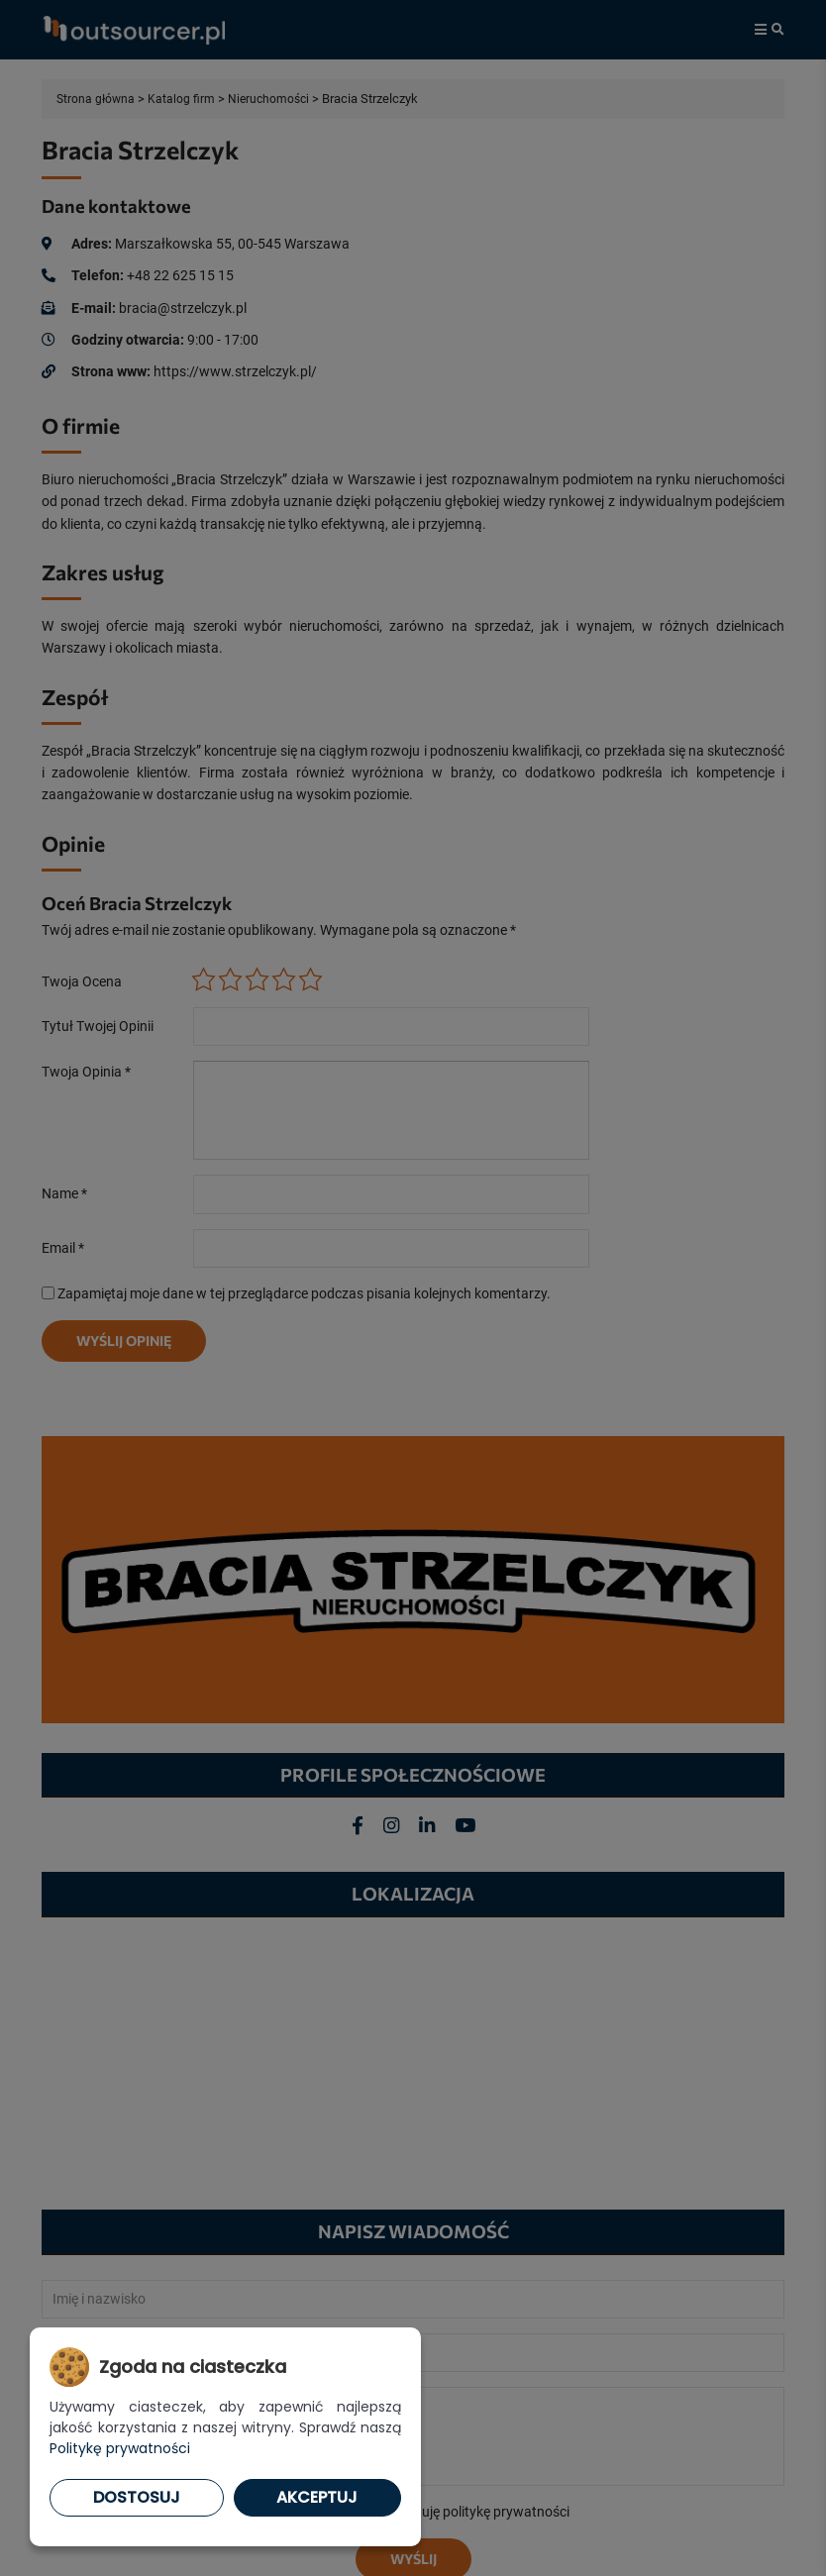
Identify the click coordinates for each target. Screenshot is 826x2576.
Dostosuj (136, 2497)
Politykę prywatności (120, 2448)
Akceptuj (317, 2497)
